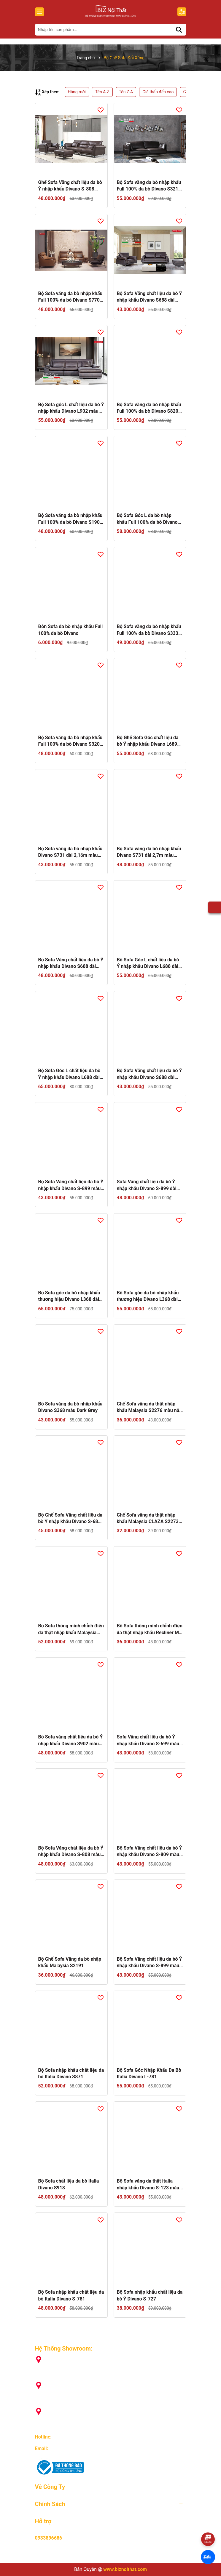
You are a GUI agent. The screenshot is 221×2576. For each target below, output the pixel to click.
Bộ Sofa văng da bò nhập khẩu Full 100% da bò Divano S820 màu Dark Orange (149, 408)
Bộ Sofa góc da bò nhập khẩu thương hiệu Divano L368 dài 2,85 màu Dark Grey (148, 1296)
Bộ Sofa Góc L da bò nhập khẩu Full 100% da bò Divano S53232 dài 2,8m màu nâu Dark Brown (147, 519)
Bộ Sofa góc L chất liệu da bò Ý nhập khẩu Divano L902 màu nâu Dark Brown (71, 408)
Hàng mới (77, 91)
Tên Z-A (126, 91)
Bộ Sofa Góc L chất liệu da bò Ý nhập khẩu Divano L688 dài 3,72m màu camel (69, 1074)
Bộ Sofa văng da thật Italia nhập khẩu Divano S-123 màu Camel (148, 2184)
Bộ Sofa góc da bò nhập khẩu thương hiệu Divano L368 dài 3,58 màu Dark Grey (69, 1296)
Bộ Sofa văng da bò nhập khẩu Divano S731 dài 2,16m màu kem (70, 852)
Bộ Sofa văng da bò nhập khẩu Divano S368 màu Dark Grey (70, 1407)
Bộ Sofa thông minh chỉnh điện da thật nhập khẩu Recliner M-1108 (149, 1629)
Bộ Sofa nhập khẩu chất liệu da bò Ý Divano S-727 (150, 2295)
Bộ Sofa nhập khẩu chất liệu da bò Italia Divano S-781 (71, 2295)
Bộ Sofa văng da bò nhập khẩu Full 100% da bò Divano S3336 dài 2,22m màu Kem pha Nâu (149, 630)
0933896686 (48, 2538)
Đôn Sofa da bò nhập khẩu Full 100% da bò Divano (70, 630)
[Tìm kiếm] (178, 30)
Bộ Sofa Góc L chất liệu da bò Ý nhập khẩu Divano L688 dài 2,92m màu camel (148, 963)
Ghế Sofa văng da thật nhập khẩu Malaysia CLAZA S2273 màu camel (148, 1518)
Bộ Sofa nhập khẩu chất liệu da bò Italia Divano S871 (71, 2073)
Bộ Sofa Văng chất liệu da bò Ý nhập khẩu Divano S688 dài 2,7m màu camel (71, 963)
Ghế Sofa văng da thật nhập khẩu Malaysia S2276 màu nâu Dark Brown (149, 1407)
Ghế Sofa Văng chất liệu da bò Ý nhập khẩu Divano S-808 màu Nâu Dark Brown (70, 186)
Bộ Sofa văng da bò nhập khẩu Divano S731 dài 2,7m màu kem (149, 852)
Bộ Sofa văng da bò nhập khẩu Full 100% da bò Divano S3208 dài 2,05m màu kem (70, 741)
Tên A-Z (102, 91)
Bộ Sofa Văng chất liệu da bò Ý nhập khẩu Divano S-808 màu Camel (71, 1851)
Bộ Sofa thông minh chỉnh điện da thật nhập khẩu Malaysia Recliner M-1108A (71, 1629)
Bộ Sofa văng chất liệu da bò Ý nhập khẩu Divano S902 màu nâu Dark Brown (70, 1740)
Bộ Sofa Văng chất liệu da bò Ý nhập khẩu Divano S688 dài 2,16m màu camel (149, 1074)
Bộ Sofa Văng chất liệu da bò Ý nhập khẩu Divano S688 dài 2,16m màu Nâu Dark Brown (149, 297)
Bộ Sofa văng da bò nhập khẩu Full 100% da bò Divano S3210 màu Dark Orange (149, 186)
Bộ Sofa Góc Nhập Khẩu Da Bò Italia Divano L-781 (149, 2073)
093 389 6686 (67, 2437)
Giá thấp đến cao (158, 91)
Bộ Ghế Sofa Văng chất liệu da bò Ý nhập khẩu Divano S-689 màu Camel (70, 1518)
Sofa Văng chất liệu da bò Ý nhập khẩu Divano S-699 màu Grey (148, 1740)
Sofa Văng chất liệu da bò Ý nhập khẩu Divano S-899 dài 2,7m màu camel (147, 1185)
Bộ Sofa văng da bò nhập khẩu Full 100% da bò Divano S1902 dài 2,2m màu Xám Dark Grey (70, 519)
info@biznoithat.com (71, 2448)
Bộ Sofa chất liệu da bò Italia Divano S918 (68, 2184)
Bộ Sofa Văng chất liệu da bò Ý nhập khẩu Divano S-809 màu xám (149, 1851)
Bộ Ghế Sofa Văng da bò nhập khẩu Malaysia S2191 (69, 1962)
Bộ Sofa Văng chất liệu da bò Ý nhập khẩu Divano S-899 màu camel (149, 1962)
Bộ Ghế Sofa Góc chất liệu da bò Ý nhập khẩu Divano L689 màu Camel (148, 741)
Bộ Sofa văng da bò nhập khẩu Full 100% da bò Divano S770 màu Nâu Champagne (70, 297)
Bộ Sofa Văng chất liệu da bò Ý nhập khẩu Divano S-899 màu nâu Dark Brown (71, 1185)
